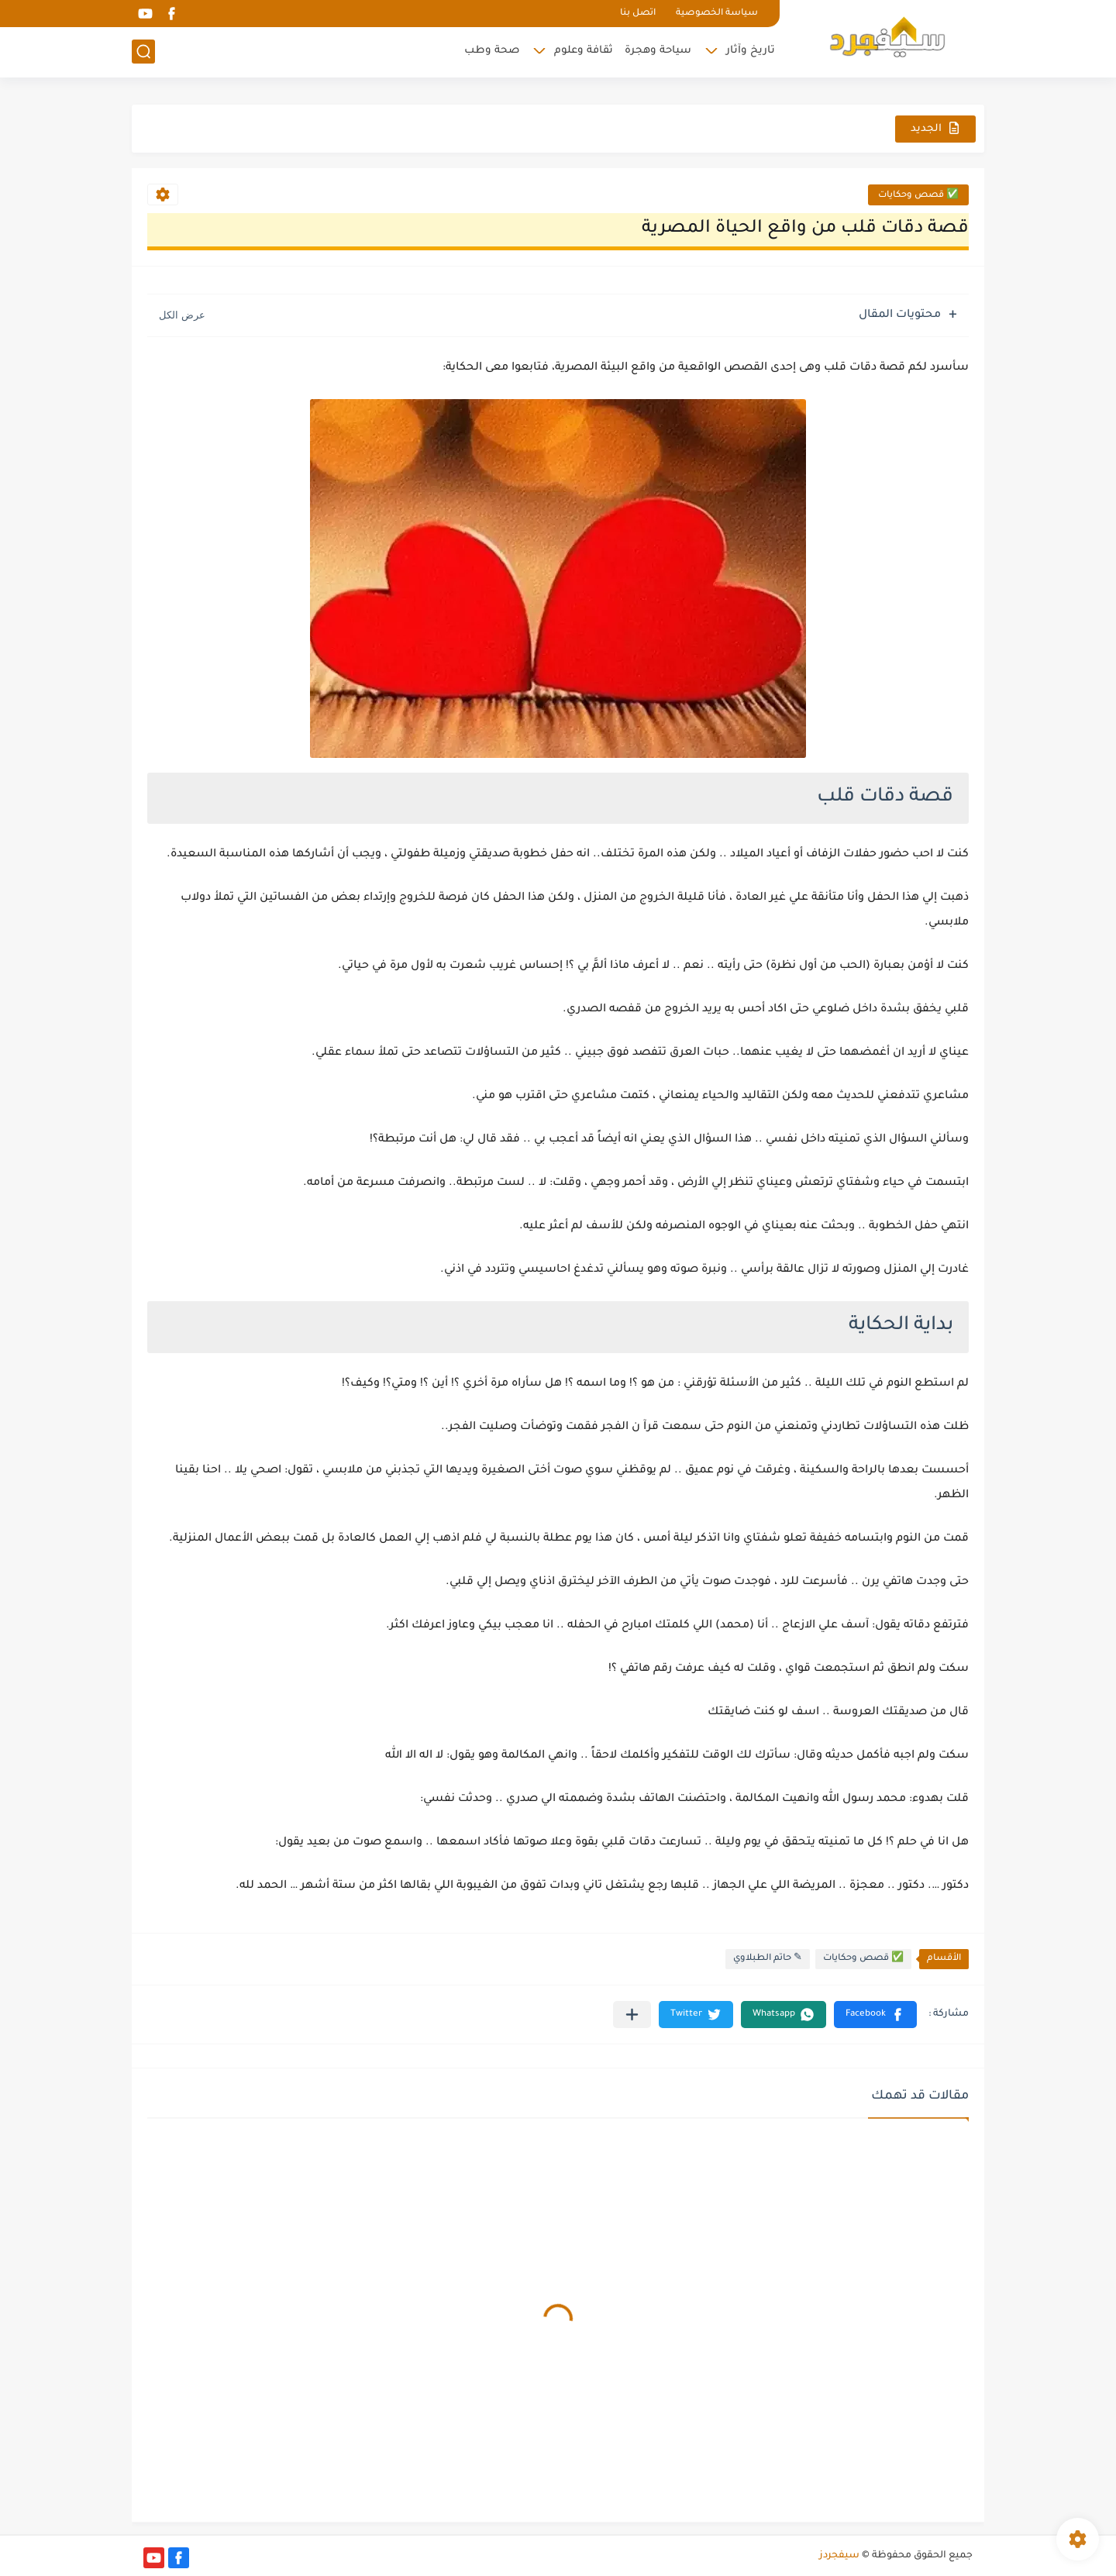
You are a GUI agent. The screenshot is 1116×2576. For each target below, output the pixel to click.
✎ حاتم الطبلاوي (767, 1959)
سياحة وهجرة (658, 51)
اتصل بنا (638, 14)
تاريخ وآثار (750, 51)
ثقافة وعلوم (583, 51)
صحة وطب (491, 51)
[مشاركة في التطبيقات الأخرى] (632, 2014)
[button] (875, 2014)
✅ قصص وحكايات (918, 196)
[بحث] (143, 52)
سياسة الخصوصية (717, 14)
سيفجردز (839, 2555)
